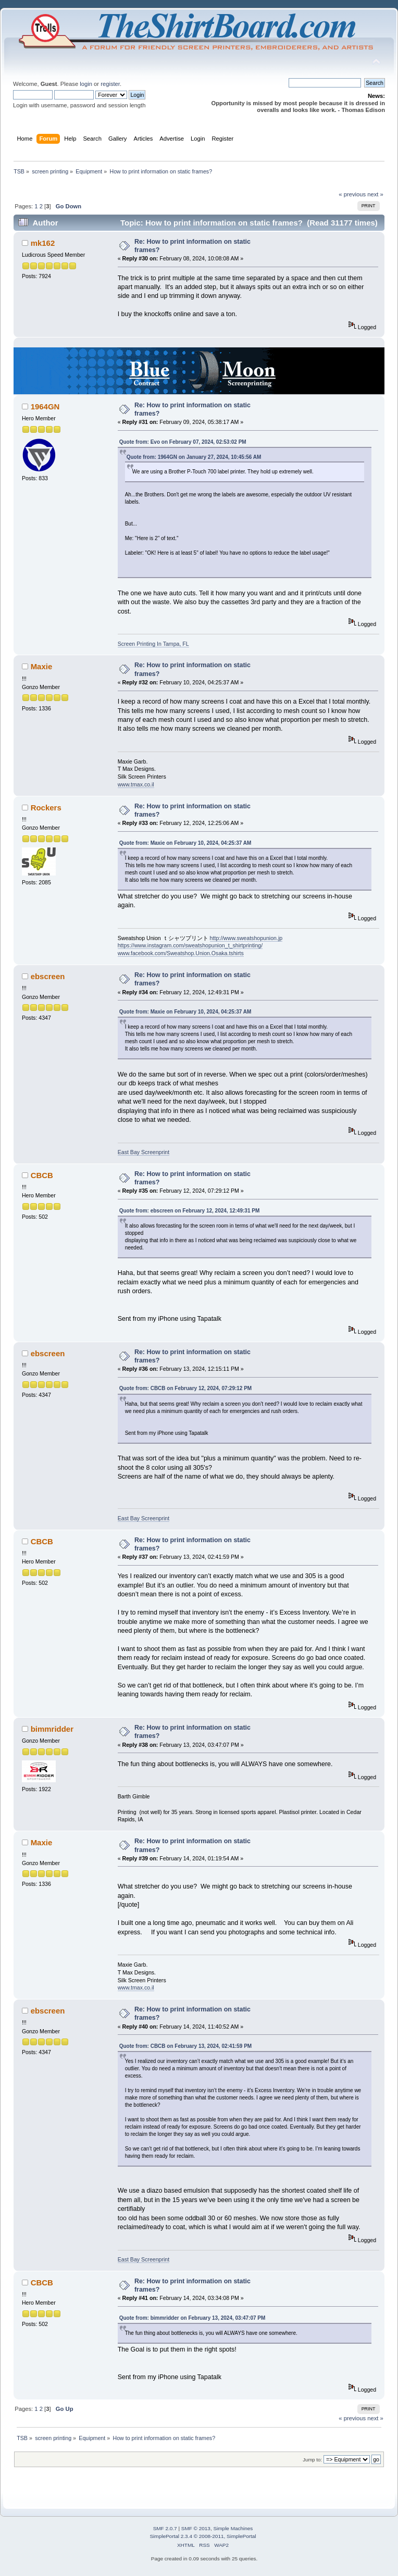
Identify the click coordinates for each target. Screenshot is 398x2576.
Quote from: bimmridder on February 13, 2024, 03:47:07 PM (192, 2318)
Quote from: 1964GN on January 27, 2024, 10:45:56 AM (194, 457)
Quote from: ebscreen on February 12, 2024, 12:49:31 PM (189, 1211)
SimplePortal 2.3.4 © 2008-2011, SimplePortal (203, 2536)
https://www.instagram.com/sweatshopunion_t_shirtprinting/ (190, 945)
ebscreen (48, 976)
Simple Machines (233, 2528)
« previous (352, 194)
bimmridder (52, 1728)
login (86, 84)
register (110, 84)
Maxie (42, 666)
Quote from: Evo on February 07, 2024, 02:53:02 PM (182, 442)
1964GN (45, 406)
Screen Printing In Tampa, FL (153, 644)
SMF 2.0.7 (165, 2528)
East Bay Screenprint (144, 1152)
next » (375, 194)
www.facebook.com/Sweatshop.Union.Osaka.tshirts (181, 953)
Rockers (46, 807)
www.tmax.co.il (136, 784)
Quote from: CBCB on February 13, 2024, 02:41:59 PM (185, 2046)
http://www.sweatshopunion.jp (246, 938)
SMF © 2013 (195, 2528)
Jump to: (312, 2459)
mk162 (43, 243)
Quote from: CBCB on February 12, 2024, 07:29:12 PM (185, 1388)
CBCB (42, 1175)
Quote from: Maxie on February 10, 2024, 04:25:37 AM (185, 843)
